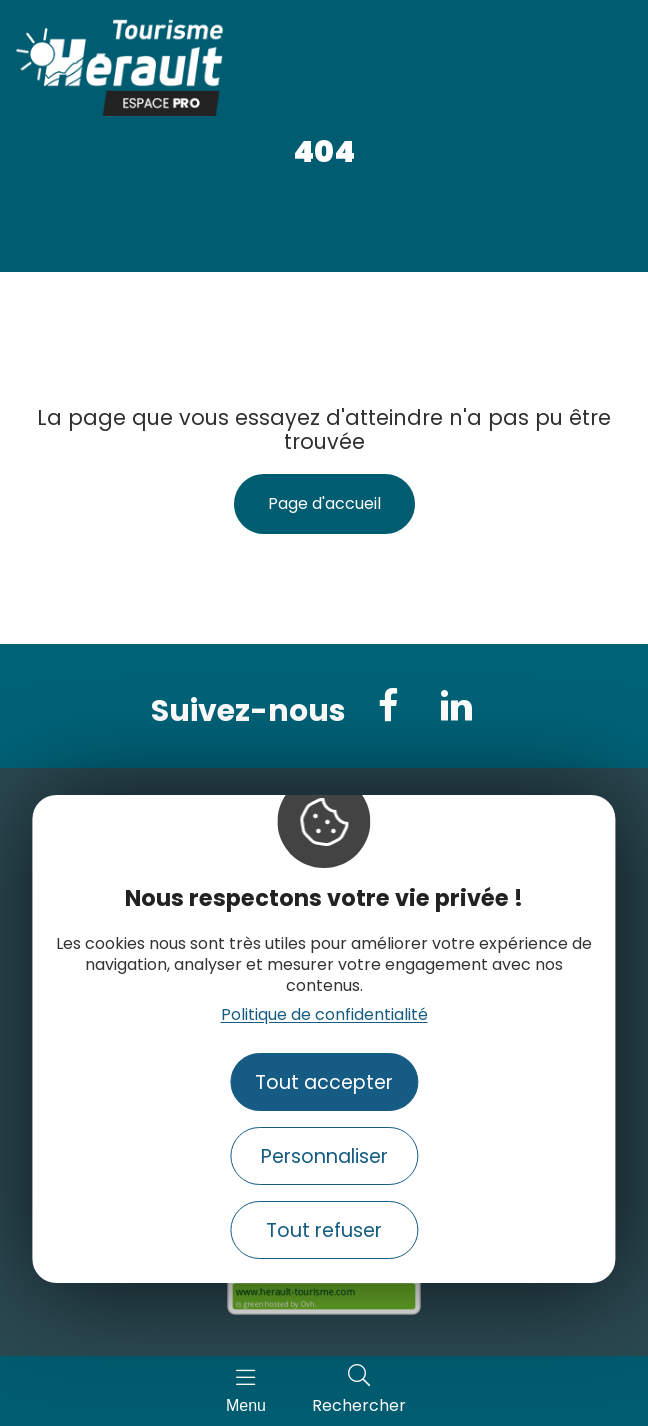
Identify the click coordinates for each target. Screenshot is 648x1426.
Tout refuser (324, 1230)
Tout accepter (324, 1082)
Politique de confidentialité (324, 1014)
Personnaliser (324, 1156)
